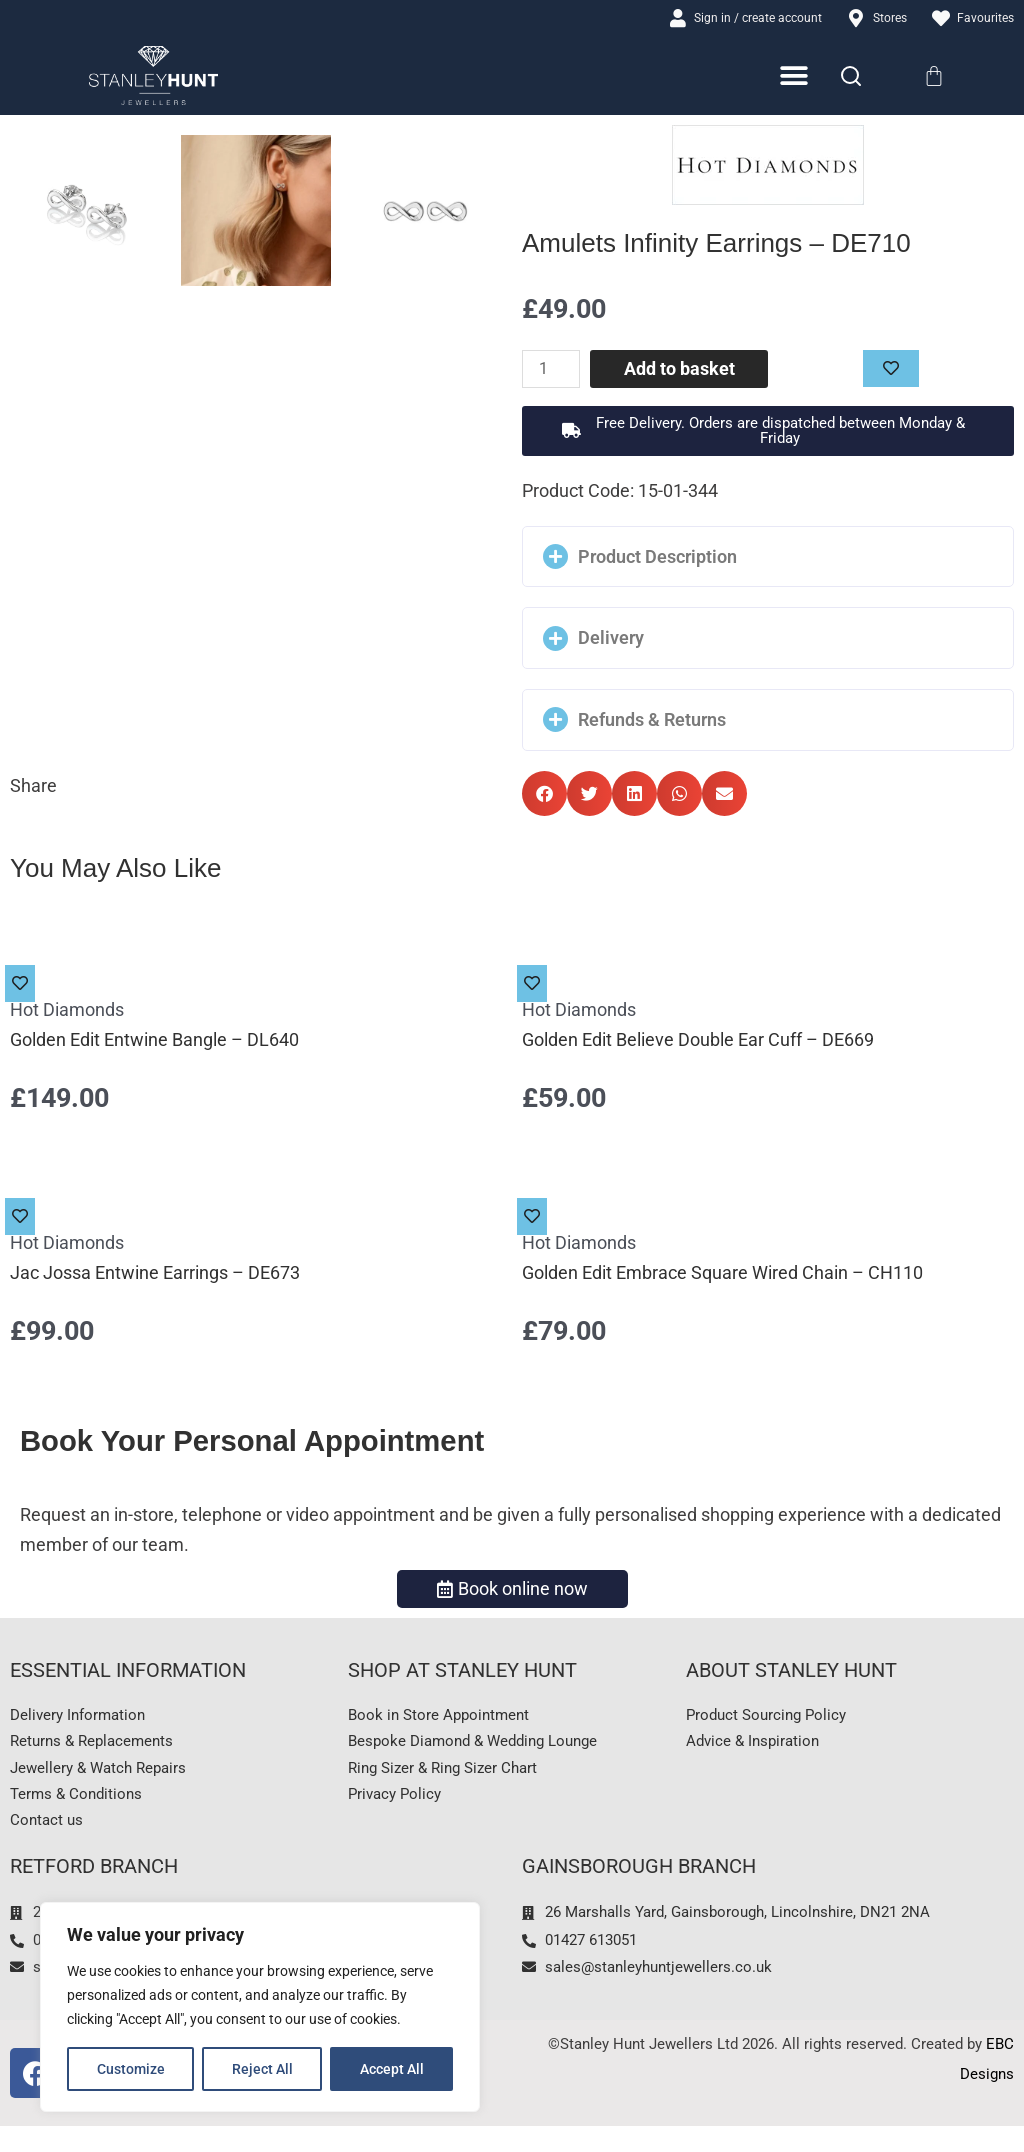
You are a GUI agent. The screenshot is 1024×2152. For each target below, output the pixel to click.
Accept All (392, 2069)
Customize (131, 2069)
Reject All (262, 2069)
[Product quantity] (554, 372)
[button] (768, 434)
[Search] (851, 79)
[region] (260, 2007)
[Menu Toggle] (795, 79)
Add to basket (682, 371)
